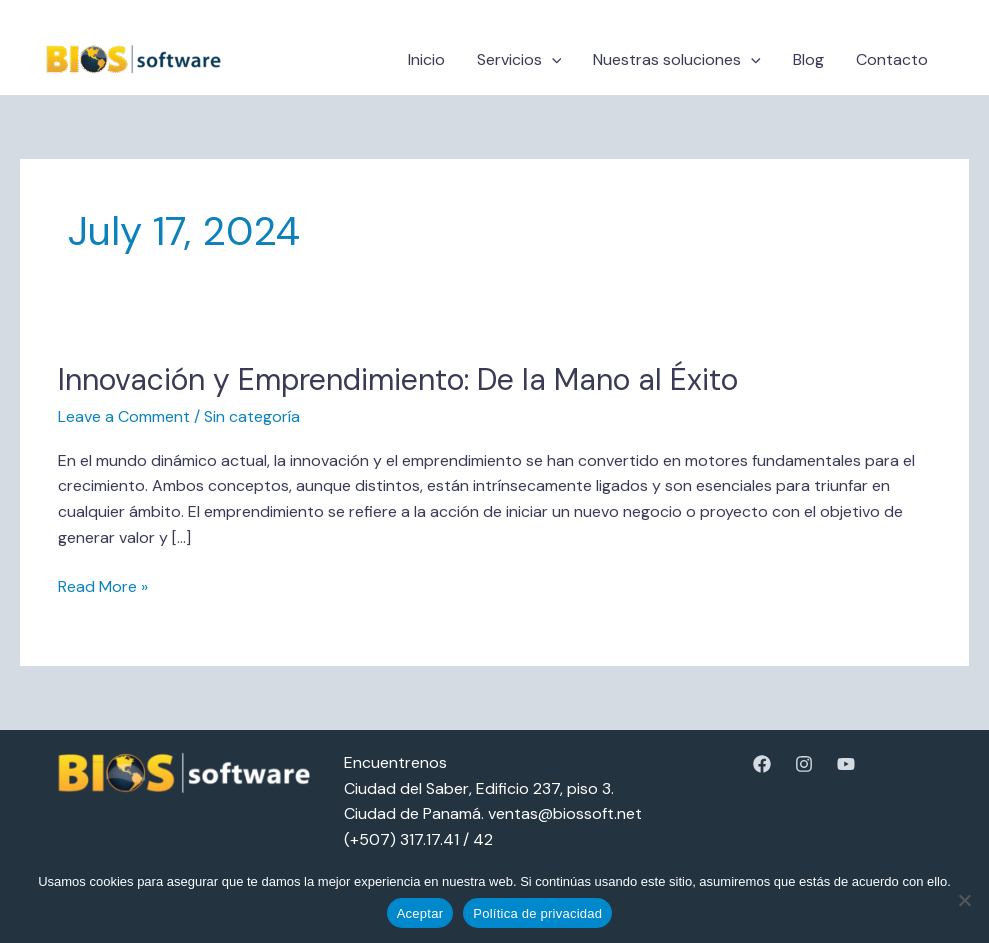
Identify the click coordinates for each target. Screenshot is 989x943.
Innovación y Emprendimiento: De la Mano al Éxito (398, 379)
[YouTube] (846, 764)
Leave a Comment (124, 416)
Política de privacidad (537, 913)
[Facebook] (762, 764)
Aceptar (420, 913)
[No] (964, 900)
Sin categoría (252, 416)
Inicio (426, 59)
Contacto (892, 59)
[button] (552, 59)
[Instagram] (804, 764)
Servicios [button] (519, 59)
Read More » (103, 585)
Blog (808, 59)
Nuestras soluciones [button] (677, 59)
